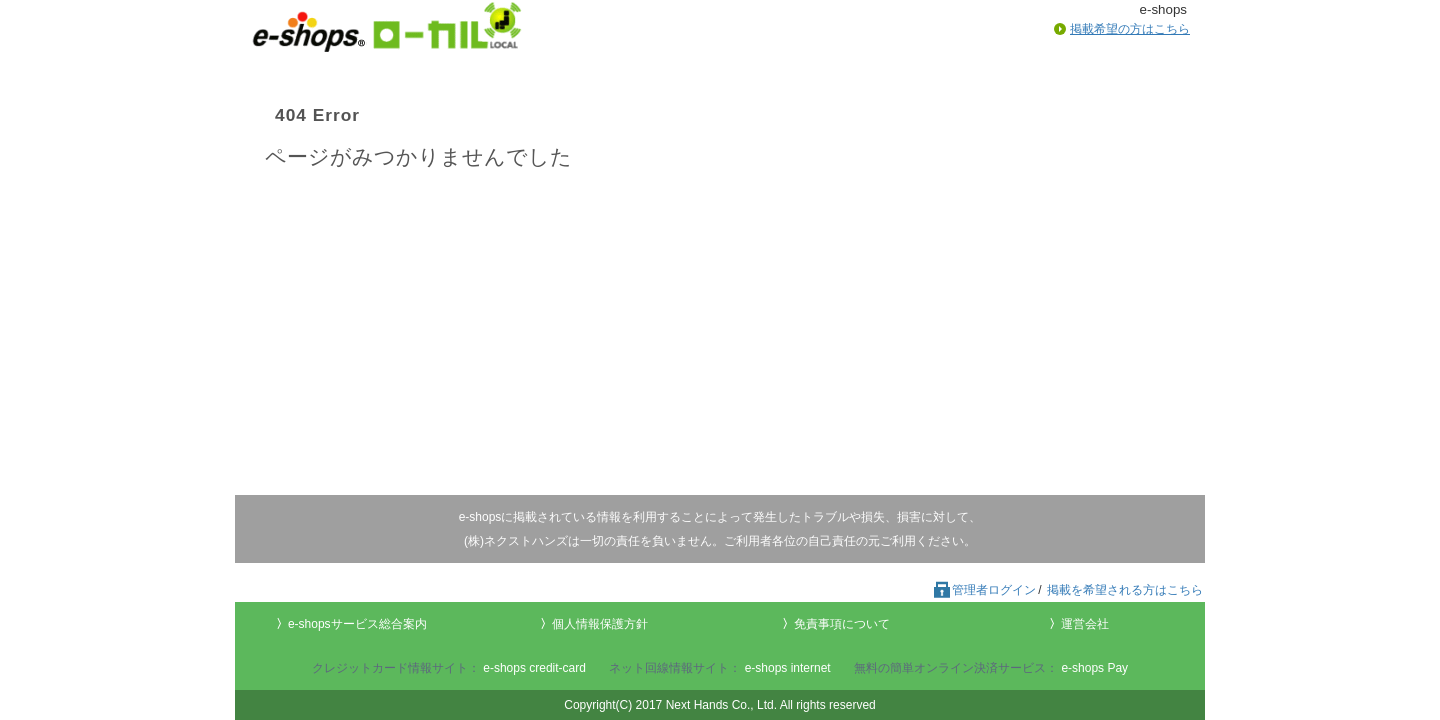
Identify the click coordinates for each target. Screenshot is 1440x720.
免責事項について (842, 624)
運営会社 (1085, 624)
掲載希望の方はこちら (1130, 29)
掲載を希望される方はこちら (1125, 590)
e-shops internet (788, 668)
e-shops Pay (1094, 668)
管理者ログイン (984, 590)
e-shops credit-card (534, 668)
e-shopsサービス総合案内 (357, 624)
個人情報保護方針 (600, 624)
